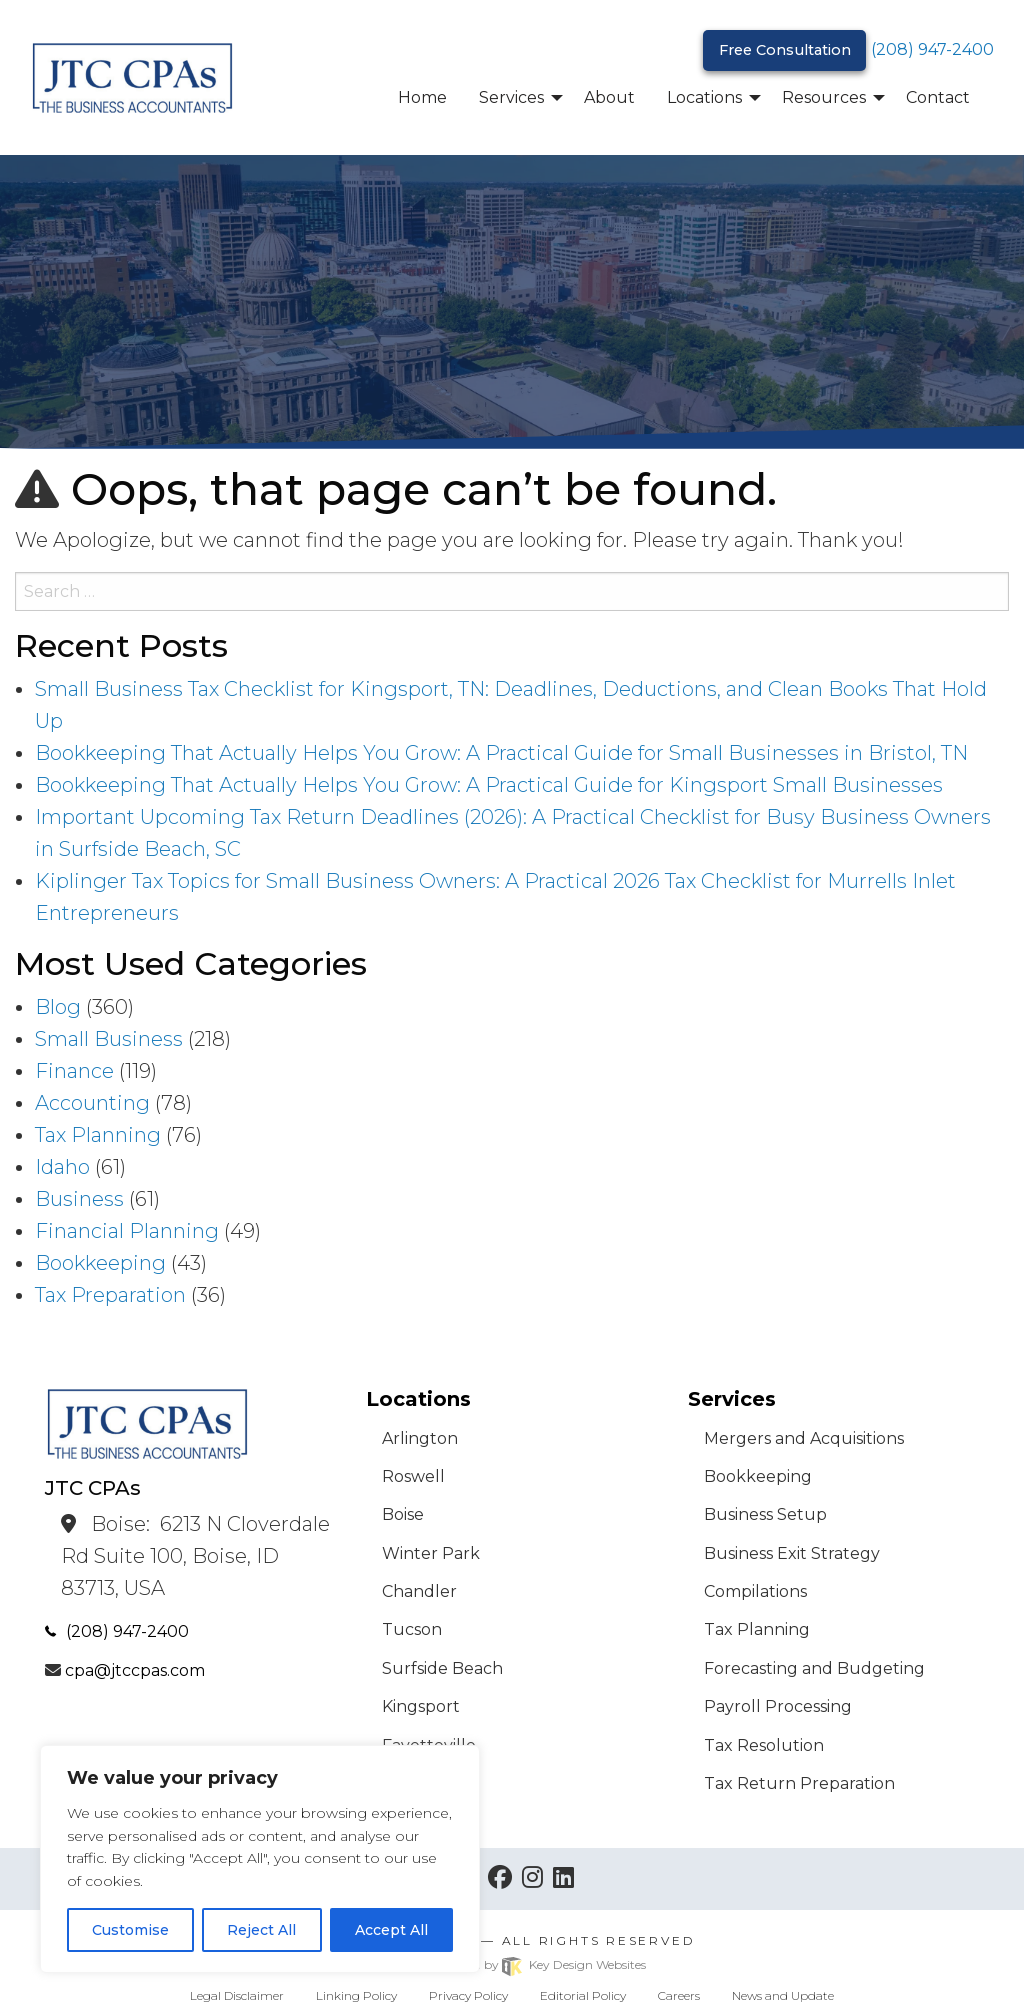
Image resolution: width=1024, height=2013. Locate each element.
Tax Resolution (764, 1745)
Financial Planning (127, 1231)
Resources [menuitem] (824, 97)
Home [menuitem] (422, 97)
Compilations (755, 1591)
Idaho (62, 1167)
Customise (130, 1930)
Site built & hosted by (511, 1964)
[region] (260, 1859)
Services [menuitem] (511, 97)
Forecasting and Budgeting (814, 1668)
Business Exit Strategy (792, 1553)
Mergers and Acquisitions (804, 1438)
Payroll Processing (778, 1706)
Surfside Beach (442, 1668)
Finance (74, 1071)
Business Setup (765, 1514)
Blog (58, 1007)
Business (79, 1199)
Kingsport (421, 1706)
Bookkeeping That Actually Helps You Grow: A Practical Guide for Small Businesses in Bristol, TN (501, 753)
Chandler (419, 1591)
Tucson (412, 1629)
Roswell (413, 1476)
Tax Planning (98, 1135)
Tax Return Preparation (799, 1783)
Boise (403, 1514)
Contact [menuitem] (938, 97)
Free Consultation (785, 50)
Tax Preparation (110, 1295)
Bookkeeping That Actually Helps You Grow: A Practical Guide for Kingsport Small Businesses (489, 785)
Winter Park (431, 1553)
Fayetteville (429, 1745)
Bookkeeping (100, 1263)
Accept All (391, 1930)
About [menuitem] (609, 97)
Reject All (261, 1930)
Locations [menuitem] (704, 97)
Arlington (420, 1438)
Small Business (109, 1039)
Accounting (92, 1103)
